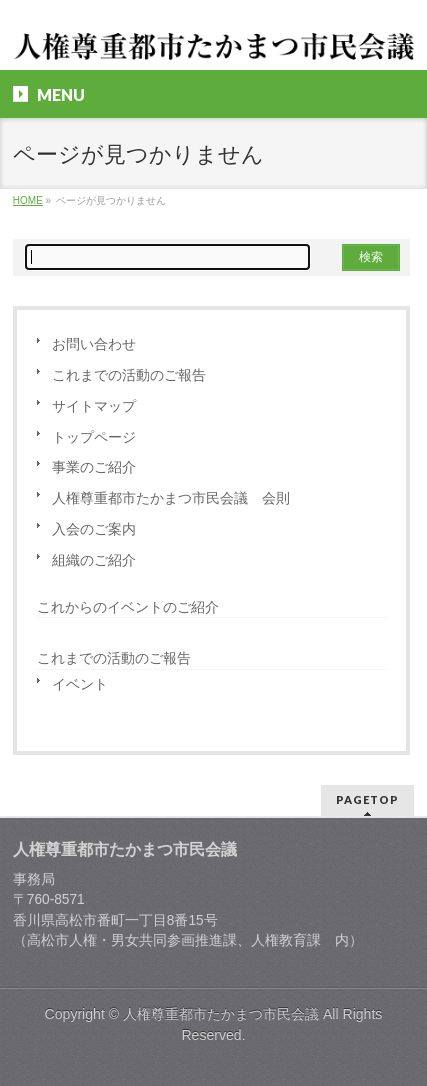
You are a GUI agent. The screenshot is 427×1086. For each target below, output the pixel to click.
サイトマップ (94, 406)
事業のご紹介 (94, 467)
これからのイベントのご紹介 (128, 607)
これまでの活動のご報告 (129, 375)
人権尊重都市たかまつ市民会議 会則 (171, 498)
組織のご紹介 (94, 560)
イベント (80, 684)
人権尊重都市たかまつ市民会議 (221, 1014)
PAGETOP (367, 799)
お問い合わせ (94, 344)
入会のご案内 (94, 529)
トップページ (94, 437)
